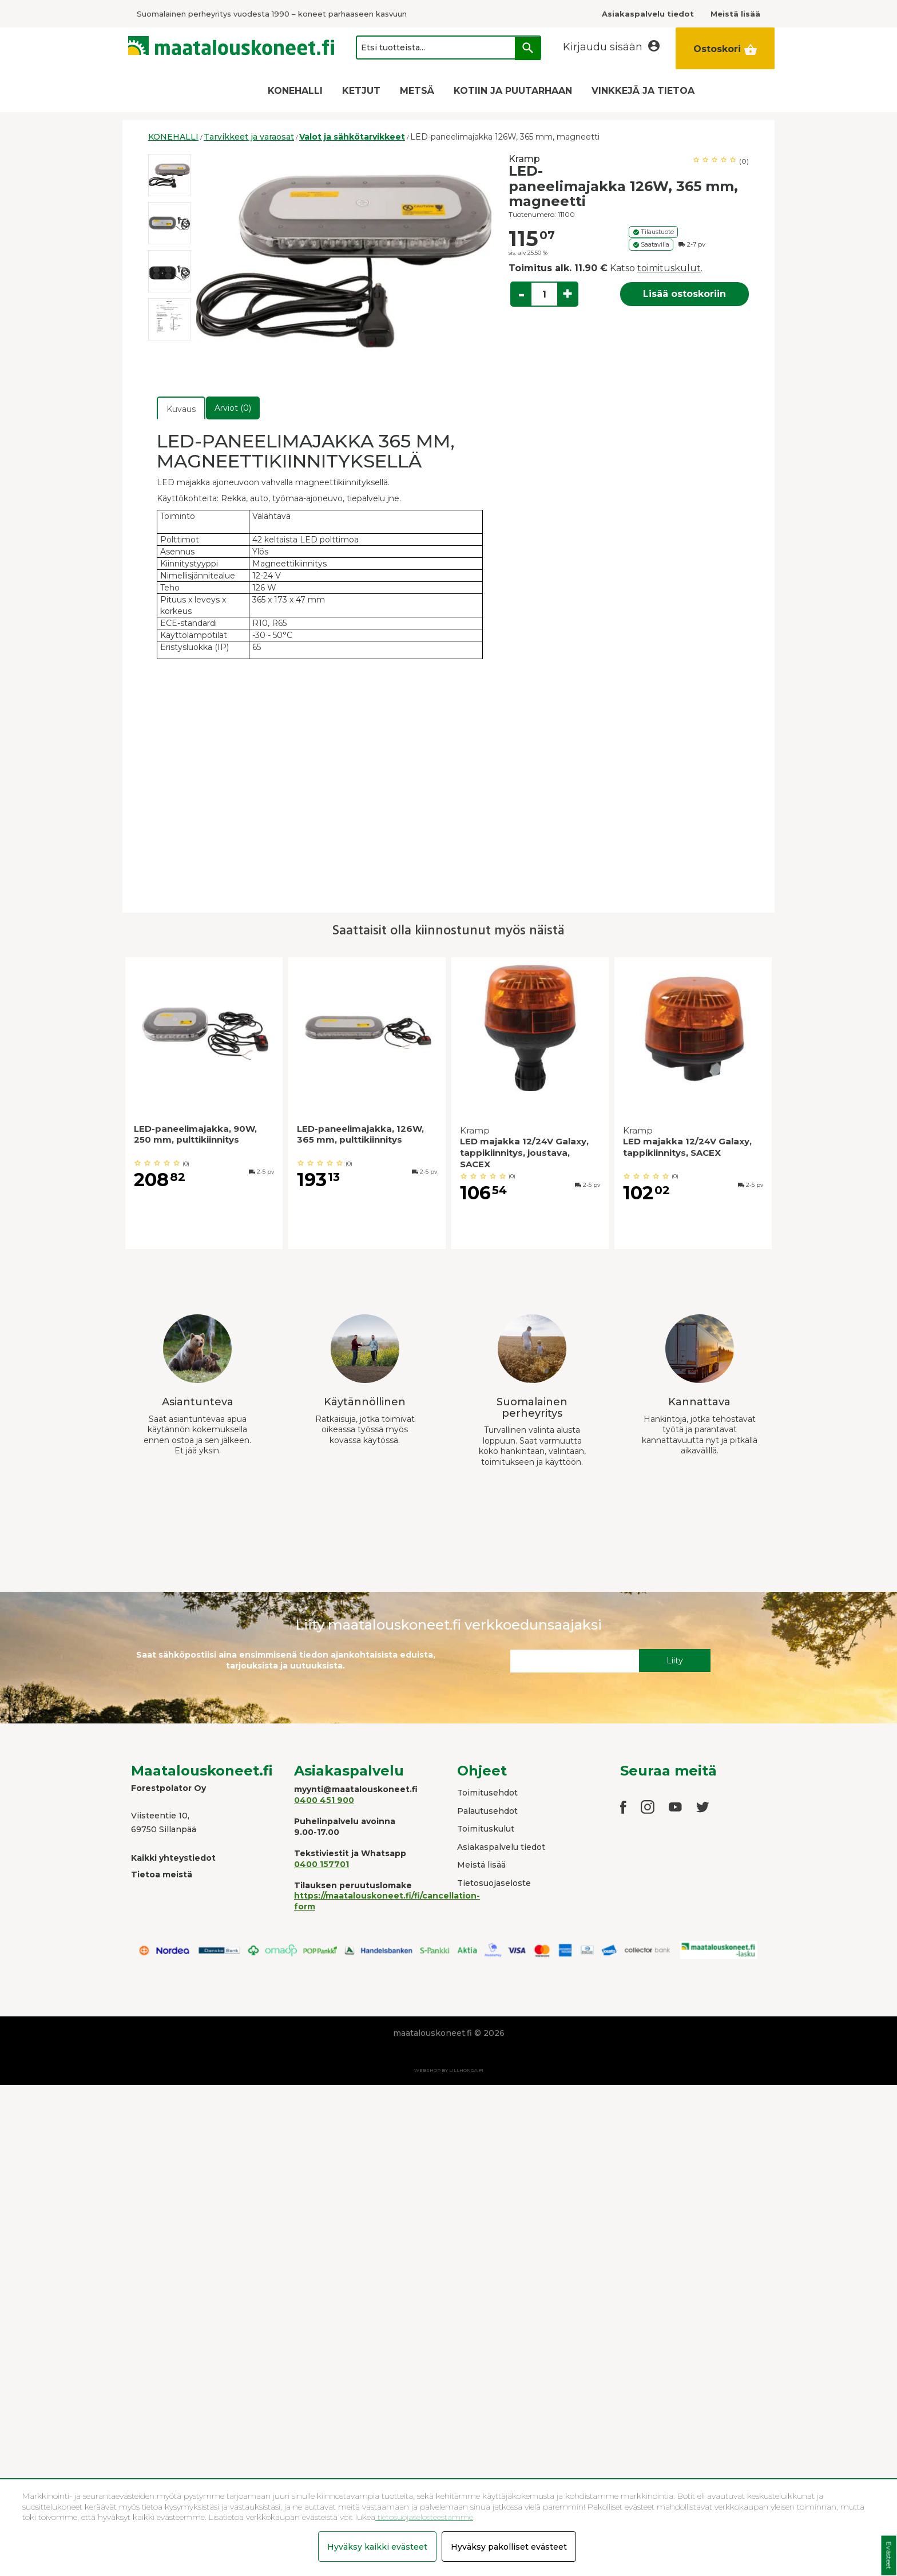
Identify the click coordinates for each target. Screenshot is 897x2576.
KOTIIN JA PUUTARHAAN (513, 90)
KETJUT (361, 90)
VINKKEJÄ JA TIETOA (643, 90)
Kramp (524, 158)
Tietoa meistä (161, 1874)
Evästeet (888, 2556)
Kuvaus (181, 409)
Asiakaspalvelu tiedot (501, 1847)
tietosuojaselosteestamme (424, 2517)
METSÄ (417, 90)
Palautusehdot (487, 1811)
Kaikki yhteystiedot (173, 1858)
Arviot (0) (233, 408)
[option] (169, 175)
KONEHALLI (295, 90)
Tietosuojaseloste (494, 1883)
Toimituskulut (485, 1829)
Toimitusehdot (487, 1793)
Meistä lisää (481, 1865)
